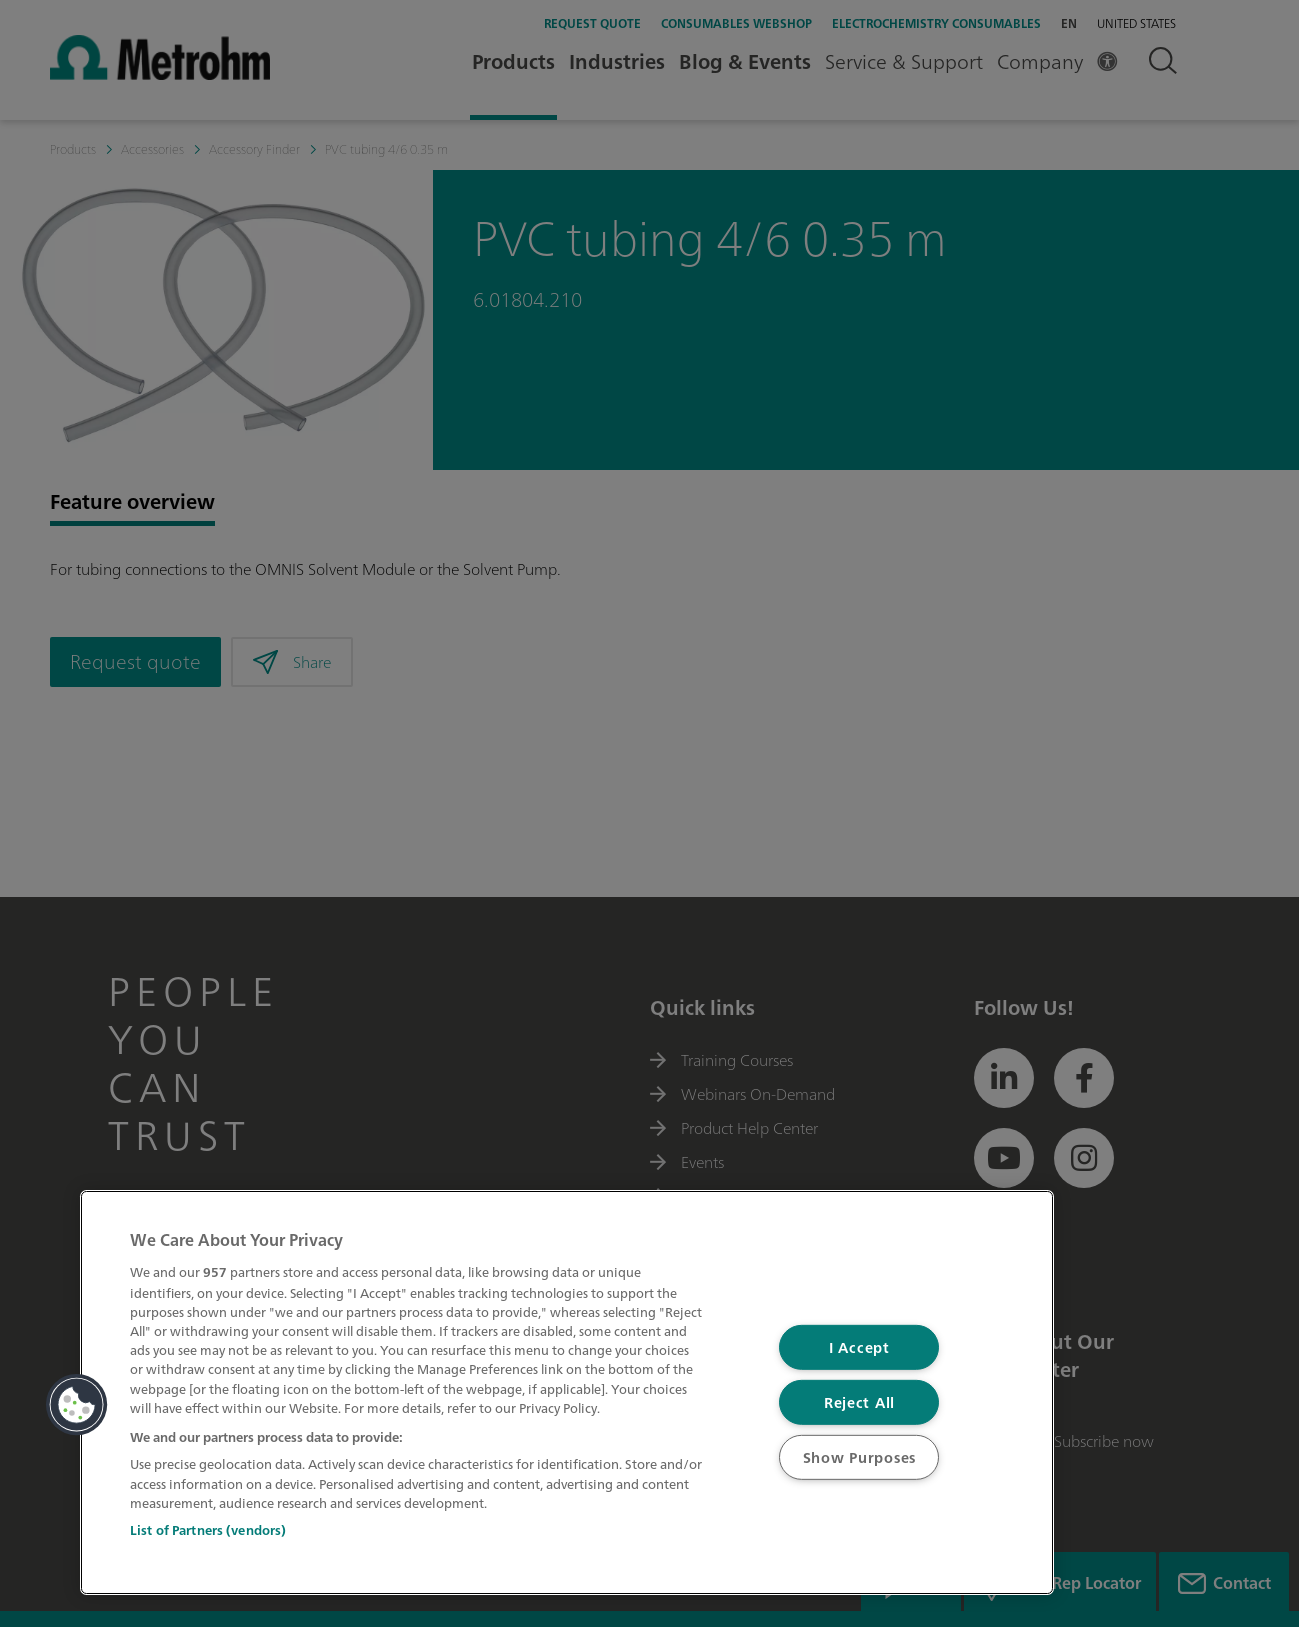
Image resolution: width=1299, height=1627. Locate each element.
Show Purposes (859, 1457)
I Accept (859, 1347)
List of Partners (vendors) (208, 1530)
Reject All (859, 1402)
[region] (567, 1392)
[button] (77, 1405)
